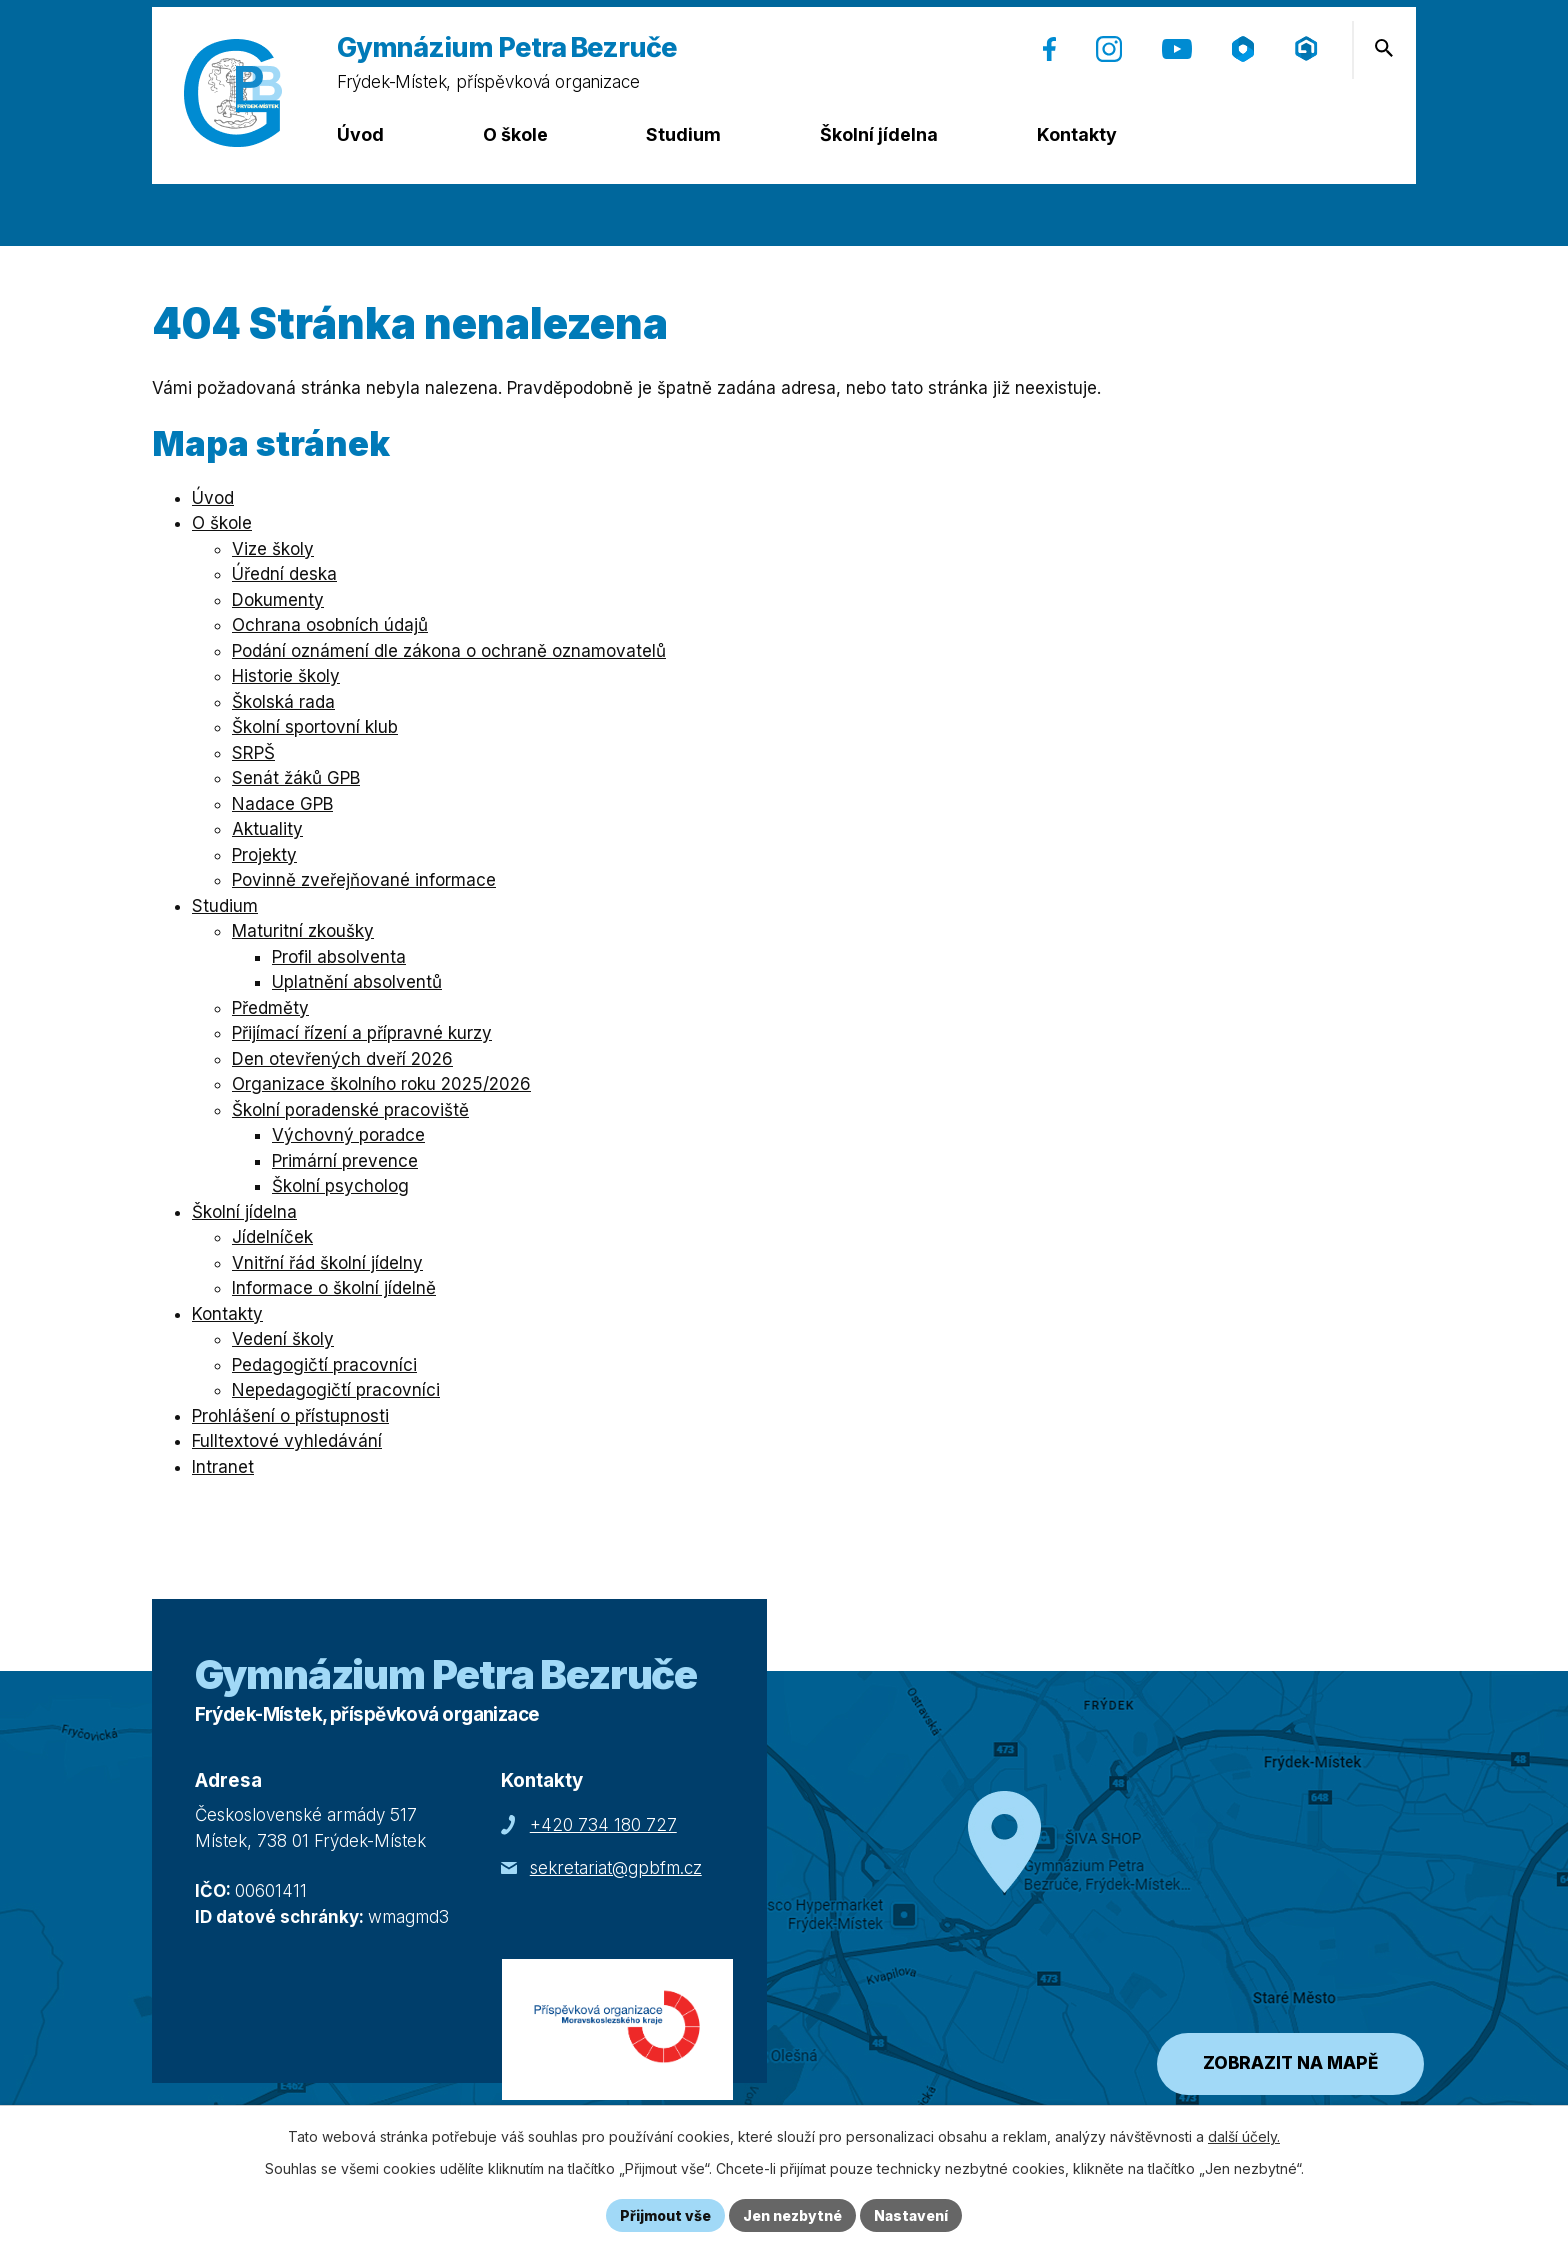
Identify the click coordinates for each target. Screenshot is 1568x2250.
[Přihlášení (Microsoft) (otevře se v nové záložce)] (1306, 48)
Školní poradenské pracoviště (350, 1110)
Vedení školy (283, 1339)
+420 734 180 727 (603, 1825)
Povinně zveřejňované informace (364, 880)
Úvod (360, 134)
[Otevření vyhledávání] (1384, 48)
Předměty (270, 1008)
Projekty (264, 855)
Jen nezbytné (792, 2215)
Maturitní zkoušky (303, 931)
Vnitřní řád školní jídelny (327, 1263)
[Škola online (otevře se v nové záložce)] (1243, 49)
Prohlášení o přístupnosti (290, 1416)
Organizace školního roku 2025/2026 (381, 1084)
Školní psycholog (340, 1186)
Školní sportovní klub (315, 727)
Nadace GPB (282, 804)
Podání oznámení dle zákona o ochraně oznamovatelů (449, 651)
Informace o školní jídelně (334, 1288)
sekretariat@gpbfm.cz (616, 1868)
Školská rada (283, 702)
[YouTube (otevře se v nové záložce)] (1177, 49)
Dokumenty (278, 600)
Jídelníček (272, 1237)
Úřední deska (284, 574)
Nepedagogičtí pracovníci (336, 1390)
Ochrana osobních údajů (330, 625)
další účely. (1244, 2136)
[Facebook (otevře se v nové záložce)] (1049, 49)
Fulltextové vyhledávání (287, 1441)
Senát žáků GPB (296, 778)
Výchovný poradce (348, 1135)
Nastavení (911, 2215)
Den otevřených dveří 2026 (342, 1059)
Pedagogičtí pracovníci (324, 1365)
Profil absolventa (339, 957)
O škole (515, 134)
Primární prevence (345, 1161)
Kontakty (1077, 134)
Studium (683, 134)
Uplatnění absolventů (357, 982)
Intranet (223, 1467)
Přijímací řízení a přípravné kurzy (362, 1033)
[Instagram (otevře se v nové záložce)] (1109, 49)
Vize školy (273, 549)
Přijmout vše (665, 2215)
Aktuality (267, 829)
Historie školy (286, 676)
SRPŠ (253, 753)
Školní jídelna (879, 134)
